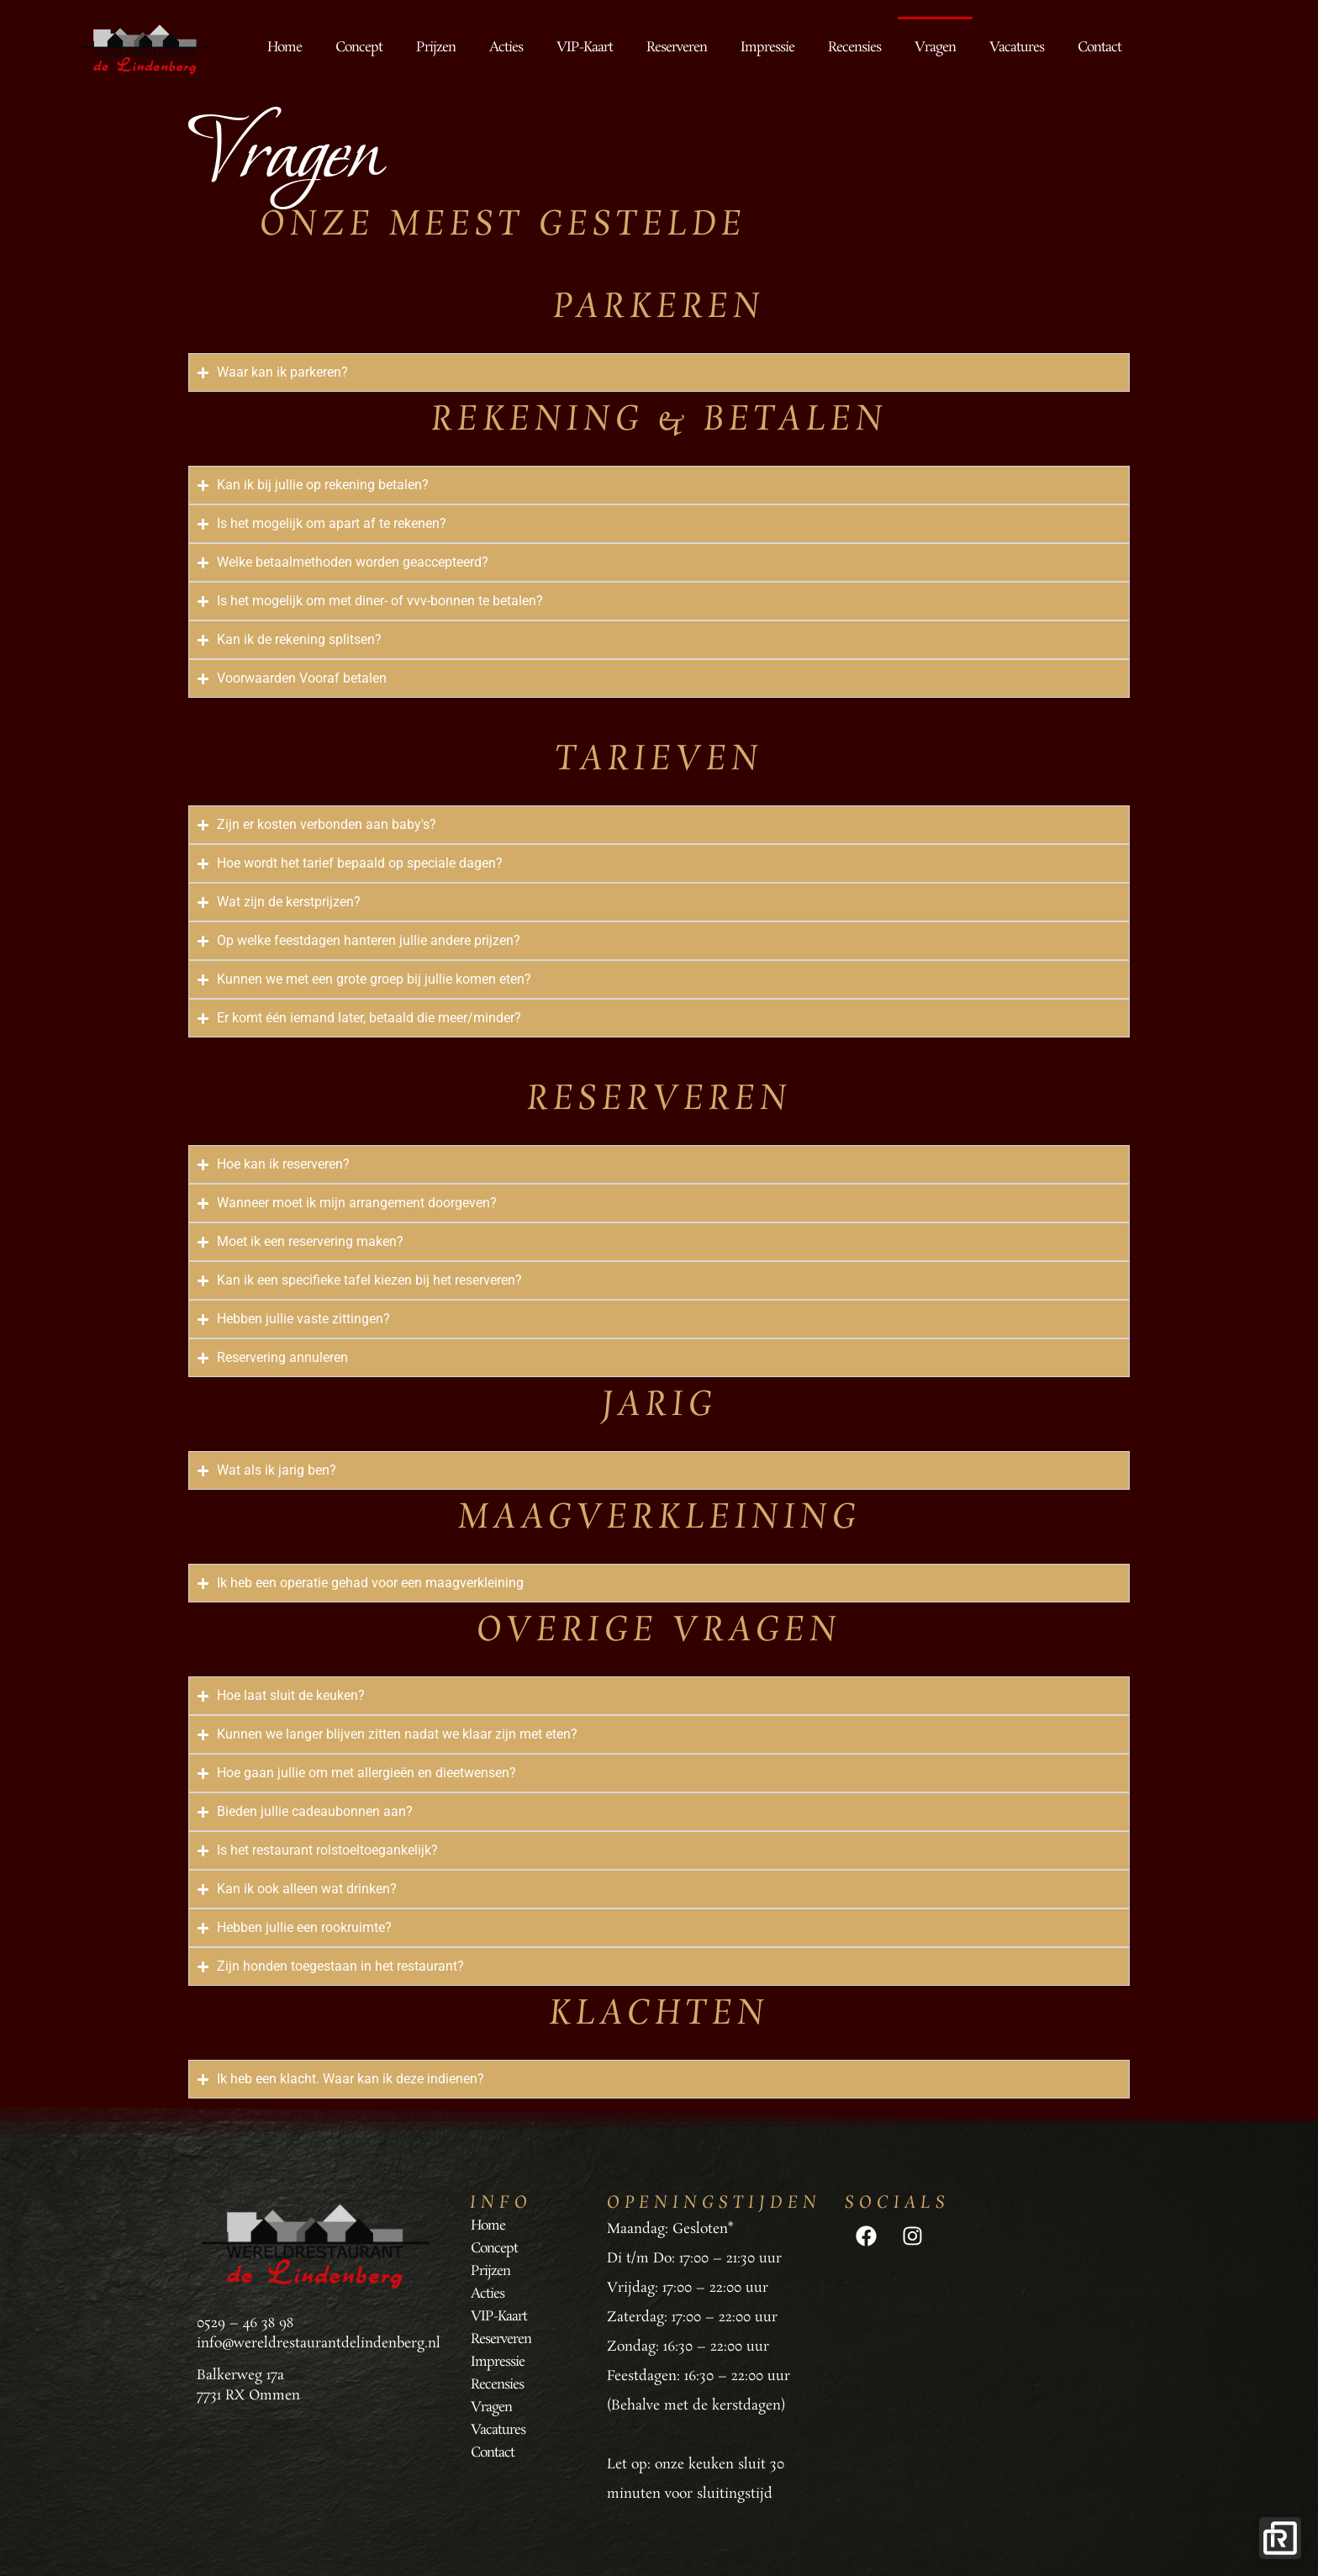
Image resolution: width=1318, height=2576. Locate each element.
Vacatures (1016, 47)
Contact (1099, 47)
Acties (506, 47)
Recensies (854, 47)
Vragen (935, 47)
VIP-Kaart (584, 47)
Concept (358, 47)
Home (284, 47)
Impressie (767, 47)
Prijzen (436, 47)
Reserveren (676, 47)
